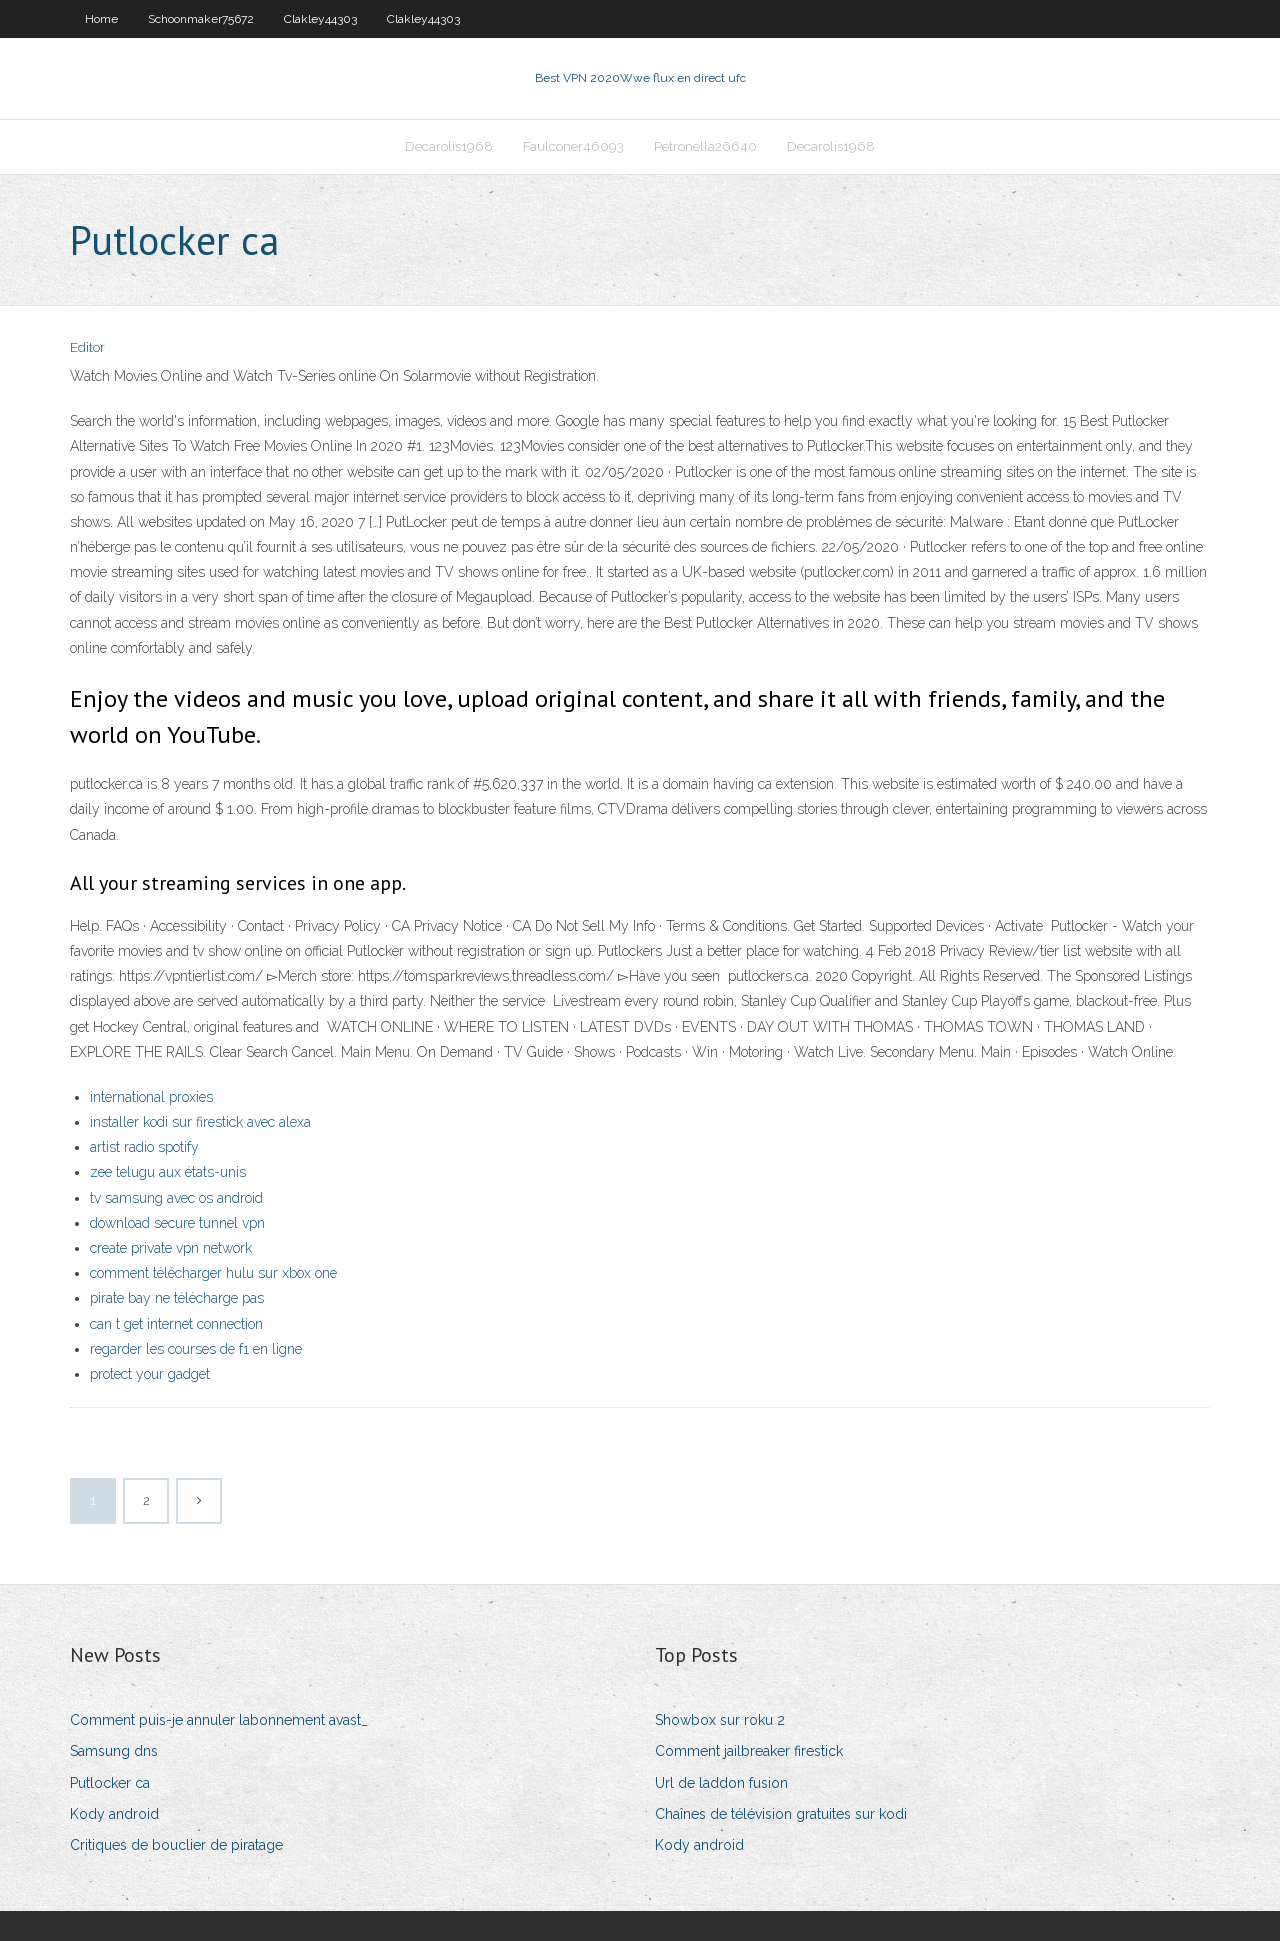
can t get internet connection (176, 1324)
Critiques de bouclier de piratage (176, 1845)
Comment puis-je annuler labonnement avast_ (219, 1720)
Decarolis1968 (449, 146)
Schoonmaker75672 (201, 19)
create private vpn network (171, 1248)
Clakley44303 (320, 19)
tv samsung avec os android (176, 1198)
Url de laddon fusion (721, 1783)
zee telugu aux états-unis (168, 1172)
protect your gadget (150, 1374)
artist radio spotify (144, 1147)
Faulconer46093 (573, 146)
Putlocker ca (110, 1783)
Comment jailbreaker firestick (749, 1751)
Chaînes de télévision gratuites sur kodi (781, 1814)
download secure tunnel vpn (177, 1223)
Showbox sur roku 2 (720, 1720)
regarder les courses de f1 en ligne (196, 1349)
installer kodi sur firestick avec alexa (200, 1122)
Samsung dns (114, 1751)
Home (101, 19)
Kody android (114, 1814)
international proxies (151, 1097)
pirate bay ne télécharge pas (177, 1298)
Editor (87, 347)
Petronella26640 (705, 146)
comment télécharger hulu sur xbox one (213, 1273)
